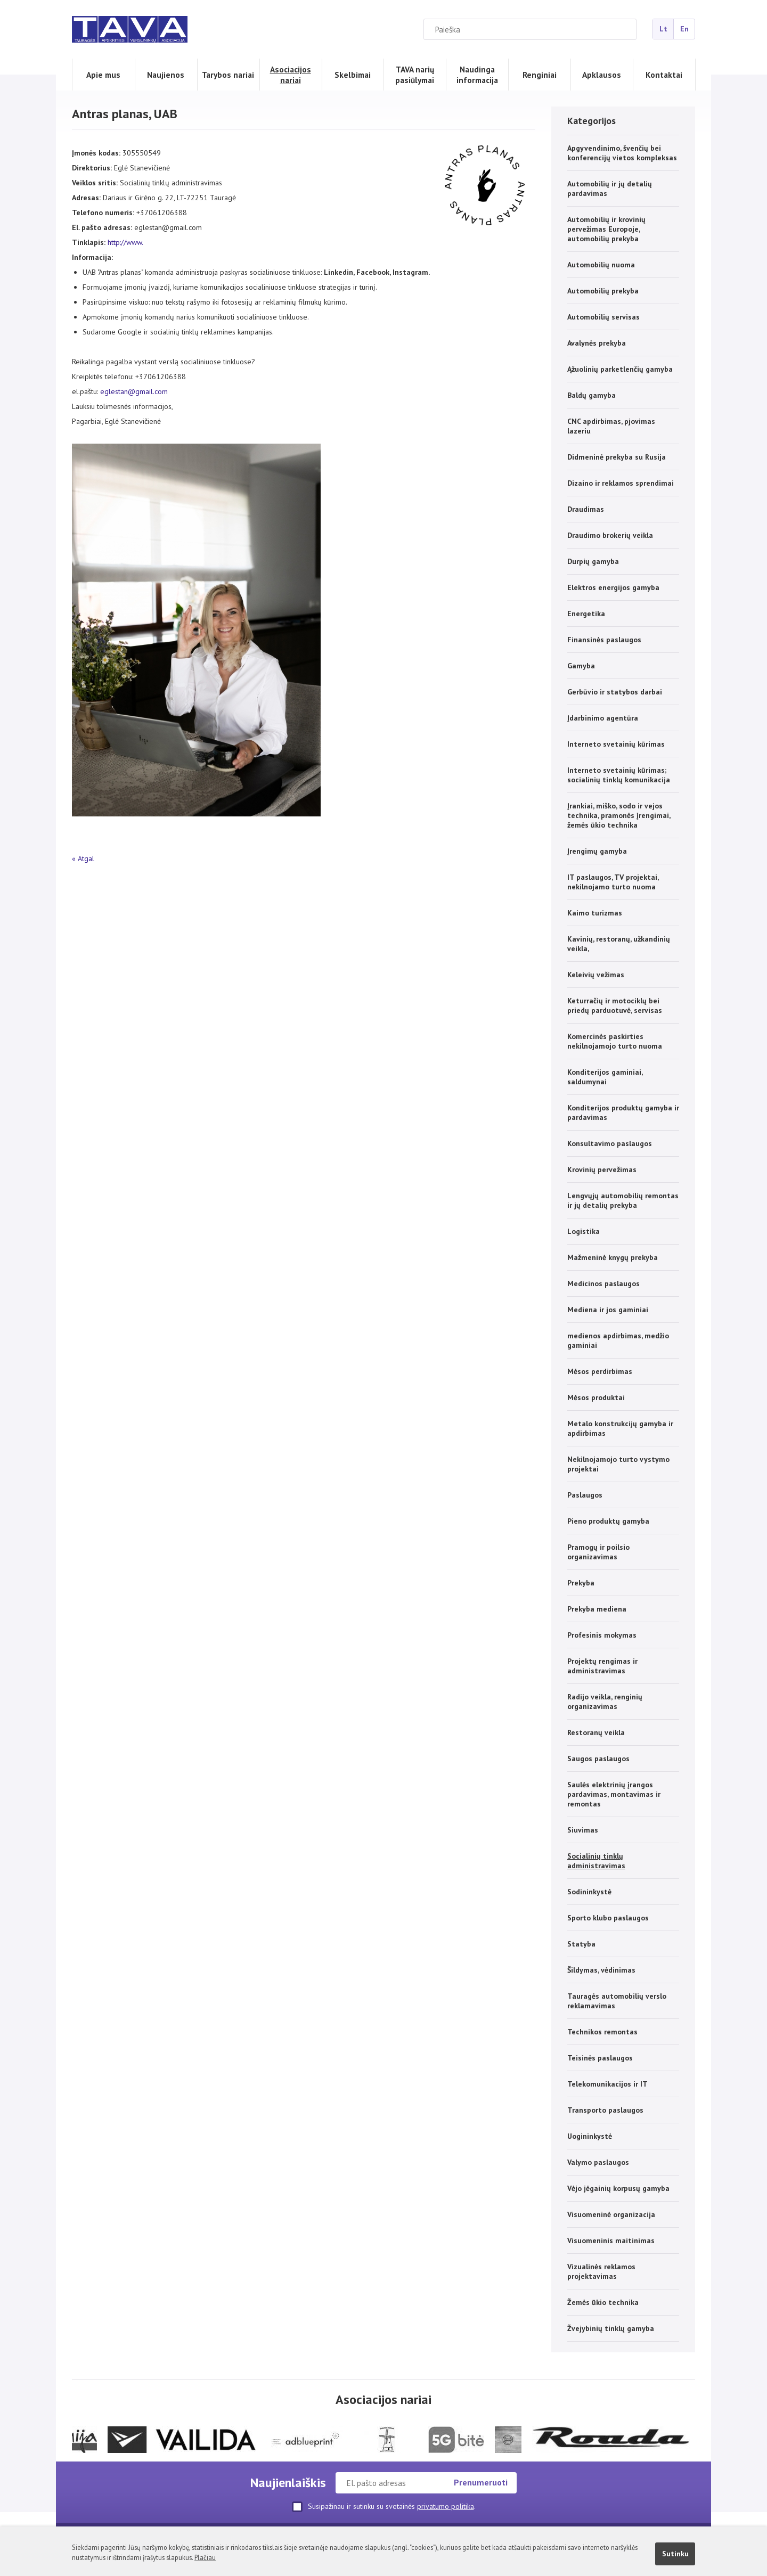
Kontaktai (664, 74)
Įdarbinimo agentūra (602, 718)
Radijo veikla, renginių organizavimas (604, 1701)
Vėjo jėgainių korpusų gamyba (618, 2188)
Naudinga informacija (477, 74)
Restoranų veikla (596, 1732)
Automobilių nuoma (601, 264)
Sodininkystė (589, 1891)
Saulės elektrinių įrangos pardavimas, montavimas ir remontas (613, 1794)
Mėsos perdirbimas (599, 1371)
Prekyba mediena (596, 1609)
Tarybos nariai (228, 74)
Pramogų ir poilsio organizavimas (598, 1551)
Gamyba (581, 665)
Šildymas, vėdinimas (601, 1970)
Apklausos (601, 74)
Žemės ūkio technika (603, 2302)
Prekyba (580, 1583)
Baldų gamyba (591, 395)
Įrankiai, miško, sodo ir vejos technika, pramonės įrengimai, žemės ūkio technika (618, 815)
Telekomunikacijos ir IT (607, 2084)
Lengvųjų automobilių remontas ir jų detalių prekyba (623, 1200)
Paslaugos (584, 1495)
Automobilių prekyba (603, 291)
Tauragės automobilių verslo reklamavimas (616, 2000)
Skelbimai (352, 74)
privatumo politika (445, 2506)
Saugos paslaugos (598, 1758)
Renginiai (540, 74)
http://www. (125, 242)
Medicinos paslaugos (603, 1283)
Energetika (586, 613)
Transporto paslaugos (605, 2110)
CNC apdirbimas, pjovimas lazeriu (611, 426)
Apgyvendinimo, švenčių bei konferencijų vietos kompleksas (622, 152)
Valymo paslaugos (598, 2162)
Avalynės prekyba (596, 343)
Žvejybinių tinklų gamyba (610, 2328)
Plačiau (205, 2557)
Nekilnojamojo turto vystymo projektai (618, 1464)
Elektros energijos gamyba (613, 587)
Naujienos (165, 74)
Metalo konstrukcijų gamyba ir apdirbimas (620, 1428)
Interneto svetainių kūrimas (616, 744)
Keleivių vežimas (595, 974)
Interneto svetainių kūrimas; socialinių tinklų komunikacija (618, 774)
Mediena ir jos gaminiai (607, 1309)
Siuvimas (582, 1830)
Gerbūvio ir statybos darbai (614, 692)
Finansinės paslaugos (604, 639)
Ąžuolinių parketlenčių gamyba (620, 369)
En (684, 29)
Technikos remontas (602, 2032)
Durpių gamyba (593, 561)
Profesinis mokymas (602, 1635)
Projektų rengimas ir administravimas (602, 1665)
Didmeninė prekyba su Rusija (616, 457)
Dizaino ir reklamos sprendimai (620, 483)
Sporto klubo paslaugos (608, 1918)
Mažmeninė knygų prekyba (612, 1257)
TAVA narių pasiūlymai (414, 74)
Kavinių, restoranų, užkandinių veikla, (618, 943)
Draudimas (585, 509)
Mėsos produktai (596, 1397)
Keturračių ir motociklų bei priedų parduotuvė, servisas (614, 1005)
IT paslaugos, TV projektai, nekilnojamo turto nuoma (612, 882)
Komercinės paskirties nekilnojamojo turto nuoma (614, 1041)
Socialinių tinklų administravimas (596, 1860)
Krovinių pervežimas (602, 1169)
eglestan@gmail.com (134, 391)
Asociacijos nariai (290, 74)
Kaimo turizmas (594, 913)
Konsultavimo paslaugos (609, 1143)
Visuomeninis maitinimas (611, 2240)
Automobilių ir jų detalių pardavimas (609, 188)
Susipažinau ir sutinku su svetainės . (384, 2506)
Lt (663, 29)
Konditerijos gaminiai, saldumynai (604, 1076)
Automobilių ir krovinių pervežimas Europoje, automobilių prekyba (606, 229)
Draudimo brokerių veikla (610, 535)
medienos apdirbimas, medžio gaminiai (618, 1340)
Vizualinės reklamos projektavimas (601, 2271)
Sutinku (675, 2553)
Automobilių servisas (603, 317)
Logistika (583, 1231)
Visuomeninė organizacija (611, 2214)
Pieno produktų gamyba (608, 1521)
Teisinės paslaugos (600, 2058)
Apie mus (103, 74)
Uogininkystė (589, 2136)
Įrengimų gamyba (597, 851)
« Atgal (83, 858)
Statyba (581, 1944)
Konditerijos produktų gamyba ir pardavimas (623, 1112)
